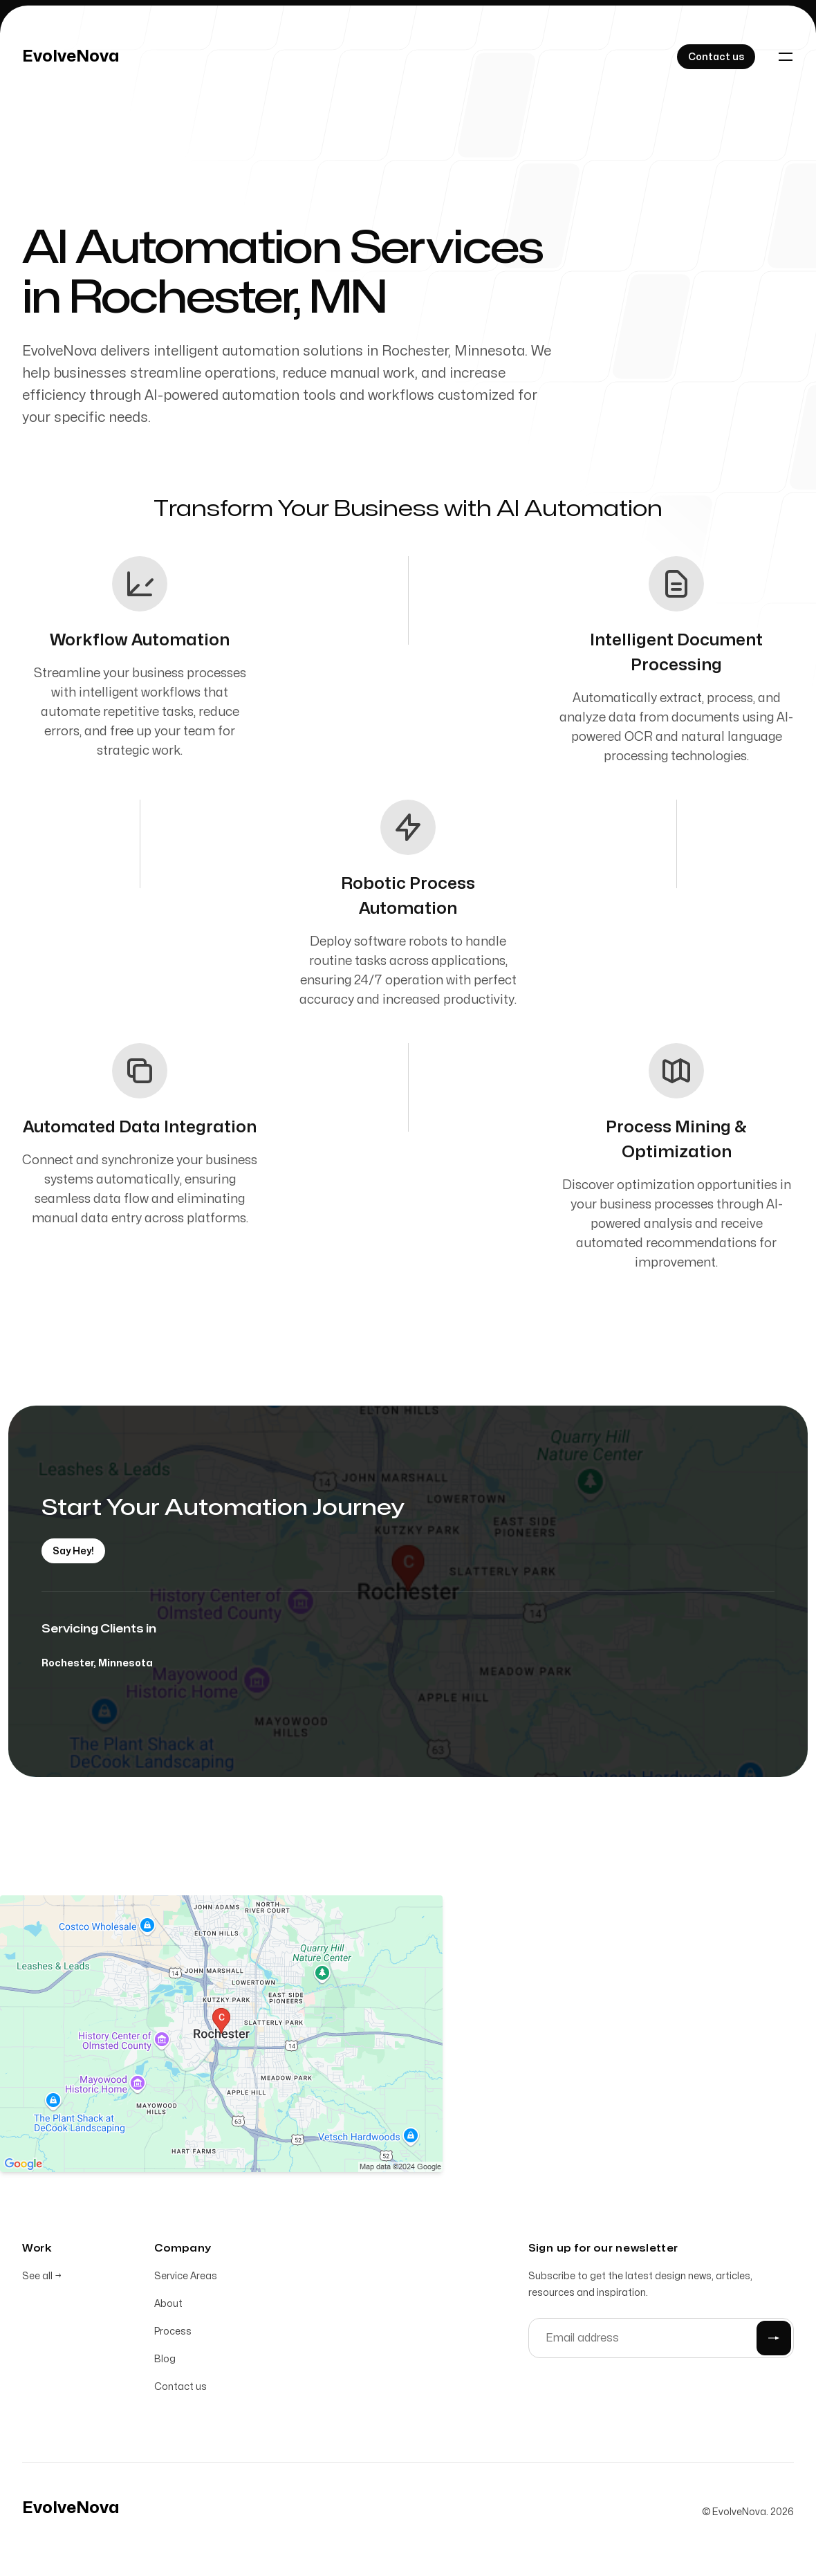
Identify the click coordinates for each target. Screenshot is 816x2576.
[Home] (71, 56)
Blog (165, 2361)
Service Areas (185, 2278)
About (168, 2306)
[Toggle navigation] (785, 57)
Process (173, 2334)
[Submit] (774, 2341)
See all (42, 2278)
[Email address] (661, 2341)
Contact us (180, 2389)
